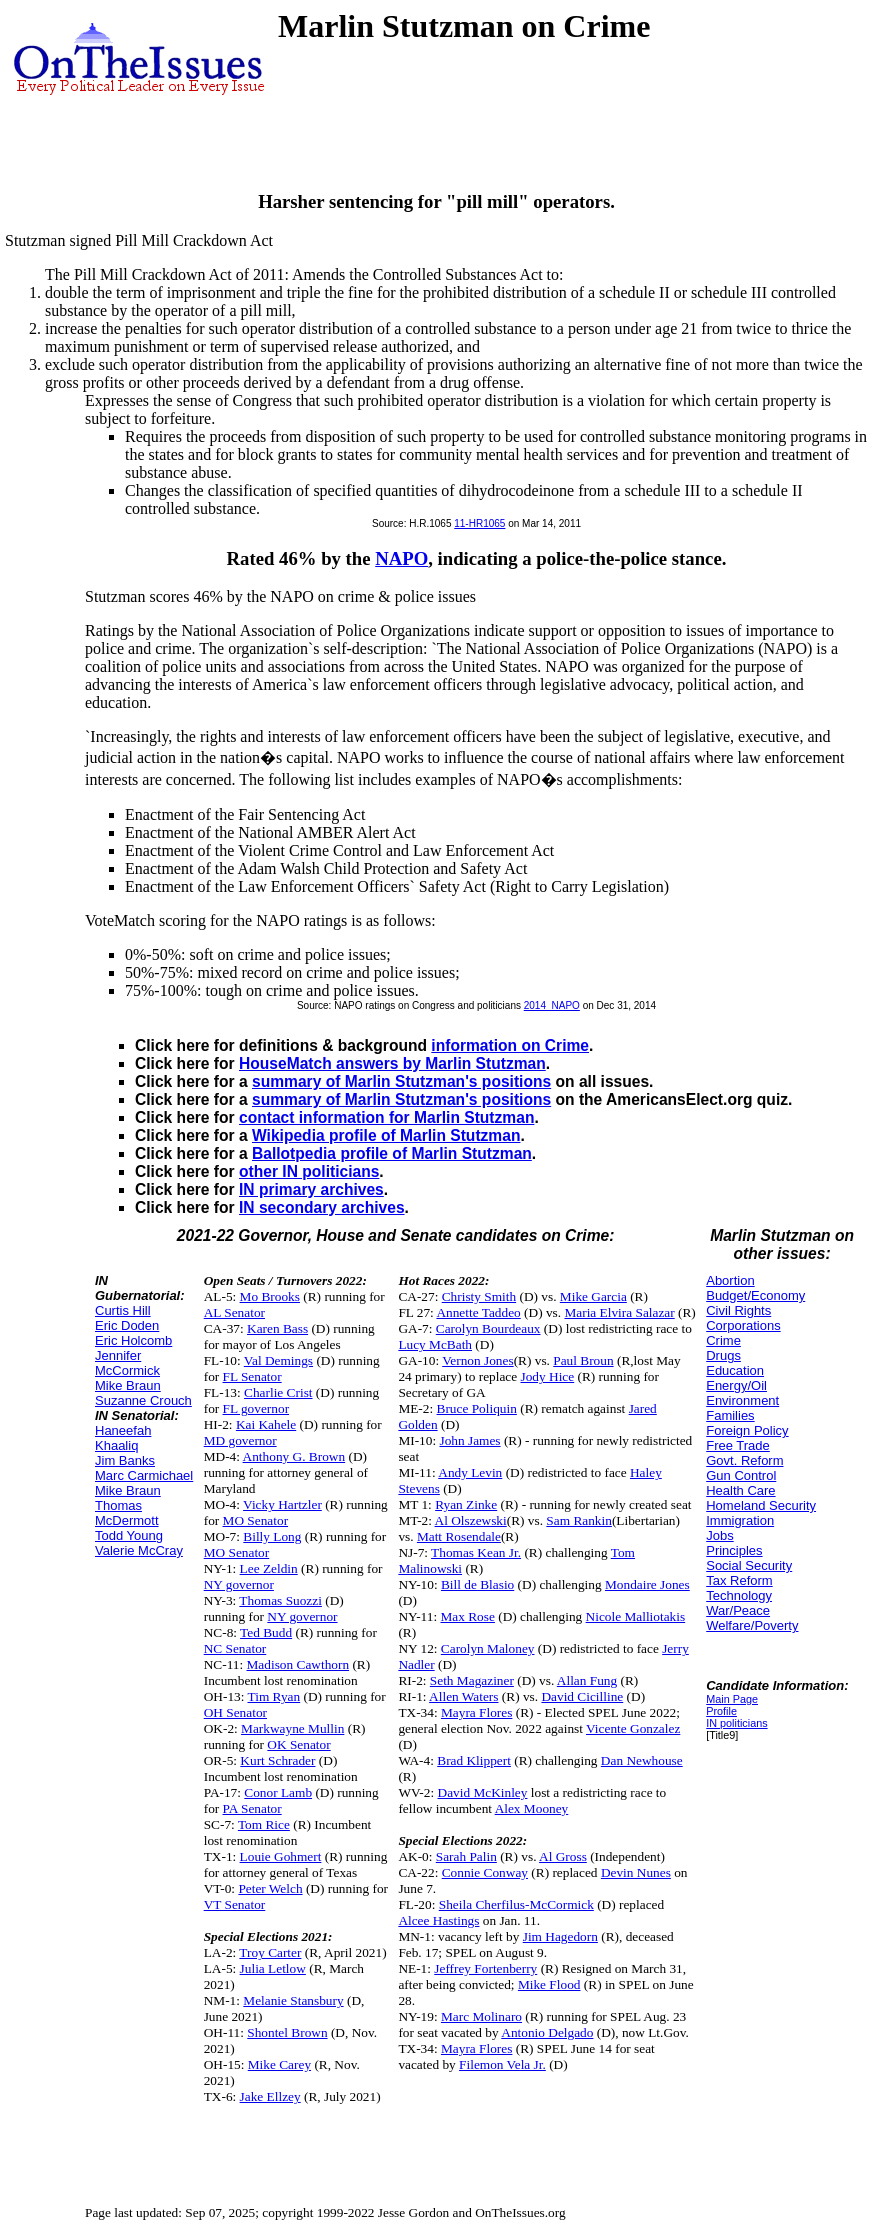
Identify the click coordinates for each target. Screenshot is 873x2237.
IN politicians (736, 1723)
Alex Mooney (532, 1808)
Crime (723, 1340)
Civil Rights (738, 1310)
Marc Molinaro (481, 2016)
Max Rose (467, 1616)
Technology (739, 1595)
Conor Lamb (278, 1792)
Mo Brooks (270, 1296)
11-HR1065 (479, 523)
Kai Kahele (266, 1424)
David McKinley (483, 1792)
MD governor (240, 1440)
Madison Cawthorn (298, 1664)
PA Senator (252, 1808)
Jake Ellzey (270, 2096)
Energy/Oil (736, 1385)
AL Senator (234, 1312)
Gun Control (741, 1475)
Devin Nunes (636, 1872)
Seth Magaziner (472, 1680)
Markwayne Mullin (292, 1728)
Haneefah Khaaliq (123, 1438)
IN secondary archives (322, 1207)
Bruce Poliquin (477, 1408)
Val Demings (278, 1360)
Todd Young (129, 1535)
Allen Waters (463, 1696)
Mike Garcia (593, 1296)
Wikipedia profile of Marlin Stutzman (386, 1135)
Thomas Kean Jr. (476, 1552)
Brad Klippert (474, 1760)
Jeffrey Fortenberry (485, 1968)
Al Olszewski (471, 1520)
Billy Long (272, 1536)
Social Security (749, 1565)
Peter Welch (270, 1888)
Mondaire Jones (647, 1584)
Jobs (719, 1535)
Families (730, 1415)
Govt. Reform (744, 1460)
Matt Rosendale (459, 1536)
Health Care (740, 1490)
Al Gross (563, 1856)
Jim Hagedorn (560, 1936)
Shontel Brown (287, 2032)
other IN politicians (309, 1171)
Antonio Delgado (547, 2032)
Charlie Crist (278, 1392)
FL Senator (252, 1376)
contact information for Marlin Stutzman (386, 1117)
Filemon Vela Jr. (502, 2064)
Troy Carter (270, 1952)
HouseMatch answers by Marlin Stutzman (392, 1063)
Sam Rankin (579, 1520)
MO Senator (256, 1520)
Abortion (730, 1280)
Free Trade (738, 1445)
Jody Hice (548, 1376)
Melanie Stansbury (293, 2000)
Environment (742, 1400)
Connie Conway (485, 1872)
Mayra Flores (476, 1712)
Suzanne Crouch (143, 1400)
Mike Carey (279, 2064)
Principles (734, 1550)
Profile (721, 1711)
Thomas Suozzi (280, 1600)
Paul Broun (583, 1360)
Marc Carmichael (144, 1475)
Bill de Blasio (477, 1584)
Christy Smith (479, 1296)
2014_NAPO (552, 1005)
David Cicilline (582, 1696)
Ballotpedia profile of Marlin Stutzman (392, 1153)
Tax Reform (739, 1580)
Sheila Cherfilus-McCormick (516, 1904)
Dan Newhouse (642, 1760)
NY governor (239, 1584)
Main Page (732, 1699)
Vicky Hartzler (282, 1504)
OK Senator (298, 1744)
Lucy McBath (435, 1344)
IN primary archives (311, 1189)
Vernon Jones (477, 1360)
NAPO (401, 558)
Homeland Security (761, 1505)
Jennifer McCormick (127, 1363)
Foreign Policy (747, 1430)
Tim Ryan (274, 1696)
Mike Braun (128, 1385)
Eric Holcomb (133, 1340)
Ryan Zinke (466, 1504)
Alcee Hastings (438, 1920)
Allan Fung (587, 1680)
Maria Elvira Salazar (619, 1312)
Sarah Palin (466, 1856)
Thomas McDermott (127, 1513)
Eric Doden (127, 1325)
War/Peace (738, 1610)
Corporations (743, 1325)
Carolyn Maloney (488, 1648)
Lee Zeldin (269, 1568)
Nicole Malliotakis (636, 1616)
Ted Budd (266, 1632)
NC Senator (235, 1648)
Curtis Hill (123, 1310)
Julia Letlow (273, 1968)
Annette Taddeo (478, 1312)
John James (469, 1440)
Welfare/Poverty (752, 1625)
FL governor (256, 1408)
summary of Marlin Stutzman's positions (401, 1081)
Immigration (740, 1520)
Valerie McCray (139, 1550)
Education (735, 1370)
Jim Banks (125, 1460)
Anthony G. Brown (294, 1456)
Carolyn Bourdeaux (488, 1328)
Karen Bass (277, 1328)
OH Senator (235, 1712)
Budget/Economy (755, 1295)
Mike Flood (549, 1984)
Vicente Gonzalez (633, 1728)
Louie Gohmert (281, 1856)
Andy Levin (470, 1472)
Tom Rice (264, 1824)
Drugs (723, 1355)
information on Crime (510, 1045)
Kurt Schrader (277, 1760)
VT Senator (235, 1904)
